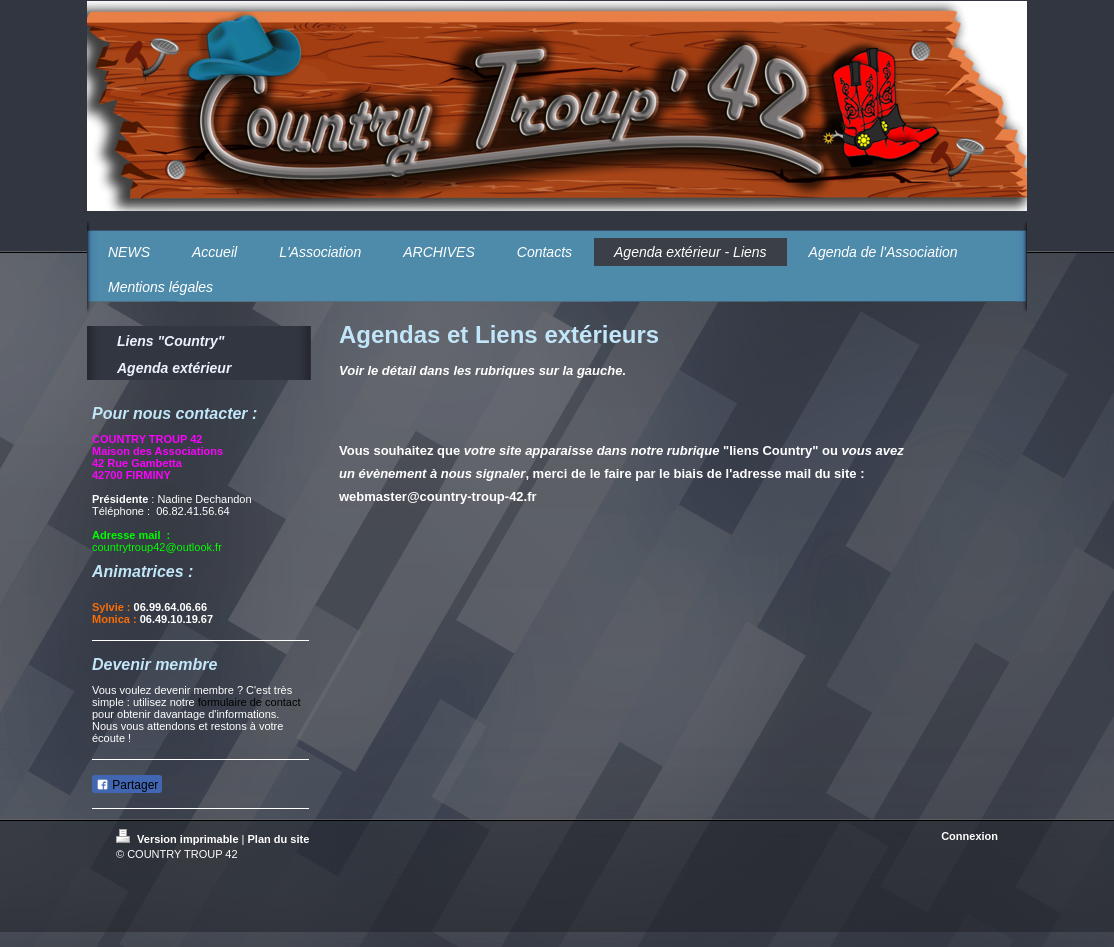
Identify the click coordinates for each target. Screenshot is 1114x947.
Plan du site (279, 839)
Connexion (969, 836)
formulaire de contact (249, 702)
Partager (127, 785)
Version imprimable (179, 839)
